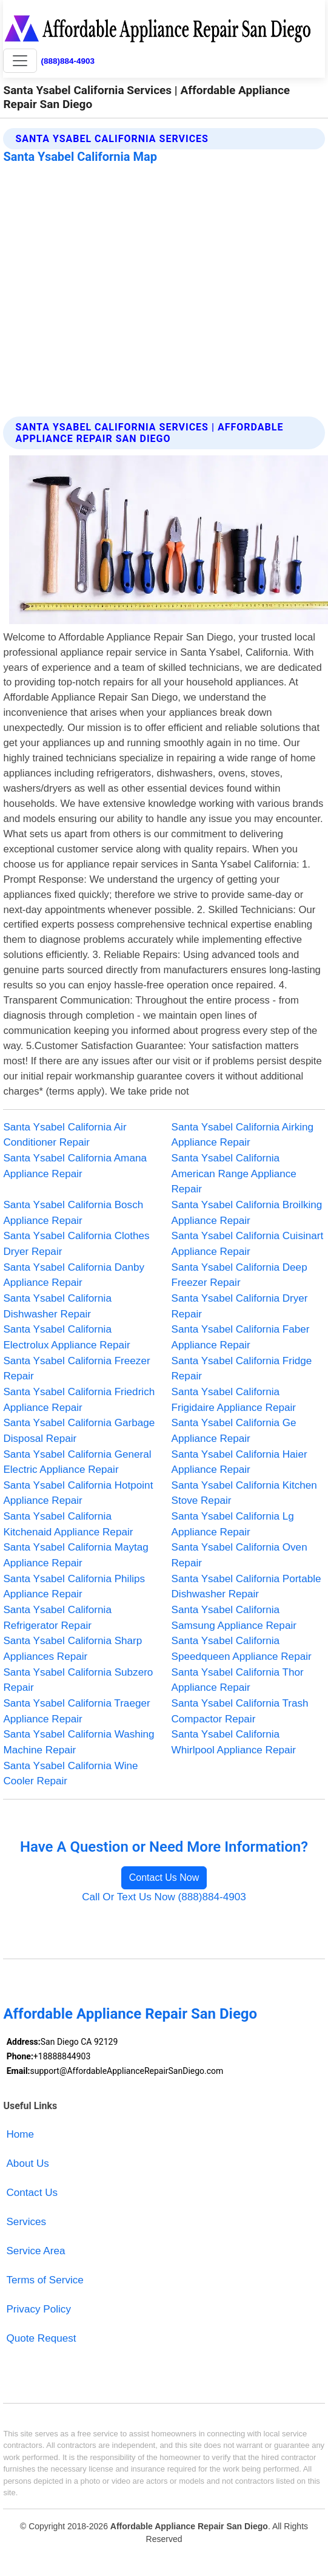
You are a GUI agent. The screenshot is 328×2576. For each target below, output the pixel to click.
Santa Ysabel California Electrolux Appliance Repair (66, 1337)
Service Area (35, 2251)
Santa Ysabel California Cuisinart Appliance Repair (248, 1243)
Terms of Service (44, 2280)
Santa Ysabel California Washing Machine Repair (78, 1742)
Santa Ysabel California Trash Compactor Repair (240, 1711)
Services (26, 2222)
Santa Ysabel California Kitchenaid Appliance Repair (68, 1524)
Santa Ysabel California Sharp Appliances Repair (72, 1648)
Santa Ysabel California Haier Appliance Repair (239, 1462)
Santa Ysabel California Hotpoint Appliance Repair (78, 1493)
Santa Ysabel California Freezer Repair (76, 1368)
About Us (27, 2163)
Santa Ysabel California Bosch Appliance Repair (73, 1212)
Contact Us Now (164, 1877)
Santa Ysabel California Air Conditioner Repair (64, 1135)
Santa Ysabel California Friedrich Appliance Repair (79, 1399)
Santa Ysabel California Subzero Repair (78, 1680)
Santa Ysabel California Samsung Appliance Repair (234, 1617)
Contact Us (32, 2192)
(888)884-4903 (68, 61)
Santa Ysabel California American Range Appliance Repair (234, 1173)
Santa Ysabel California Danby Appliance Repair (73, 1275)
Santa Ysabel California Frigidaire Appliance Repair (234, 1399)
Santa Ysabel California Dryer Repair (240, 1306)
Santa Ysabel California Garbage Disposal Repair (79, 1430)
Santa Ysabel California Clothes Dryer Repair (76, 1243)
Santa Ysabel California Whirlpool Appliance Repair (234, 1742)
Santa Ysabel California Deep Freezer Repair (239, 1275)
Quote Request (41, 2338)
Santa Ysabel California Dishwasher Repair (57, 1306)
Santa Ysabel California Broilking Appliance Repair (247, 1212)
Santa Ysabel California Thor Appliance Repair (238, 1680)
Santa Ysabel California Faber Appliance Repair (241, 1337)
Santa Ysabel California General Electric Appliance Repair (77, 1462)
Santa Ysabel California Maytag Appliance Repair (75, 1555)
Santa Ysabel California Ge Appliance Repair (234, 1430)
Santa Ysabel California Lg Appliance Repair (233, 1524)
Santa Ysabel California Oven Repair (239, 1555)
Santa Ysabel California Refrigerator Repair (57, 1617)
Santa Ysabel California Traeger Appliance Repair (76, 1711)
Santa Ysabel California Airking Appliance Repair (243, 1135)
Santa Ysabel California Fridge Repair (242, 1368)
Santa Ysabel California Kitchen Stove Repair (244, 1493)
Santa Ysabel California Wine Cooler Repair (70, 1773)
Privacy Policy (38, 2309)
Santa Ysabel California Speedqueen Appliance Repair (242, 1648)
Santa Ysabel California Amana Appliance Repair (75, 1166)
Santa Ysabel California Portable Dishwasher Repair (246, 1586)
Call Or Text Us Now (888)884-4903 (164, 1897)
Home (20, 2134)
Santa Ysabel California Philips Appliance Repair (74, 1586)
